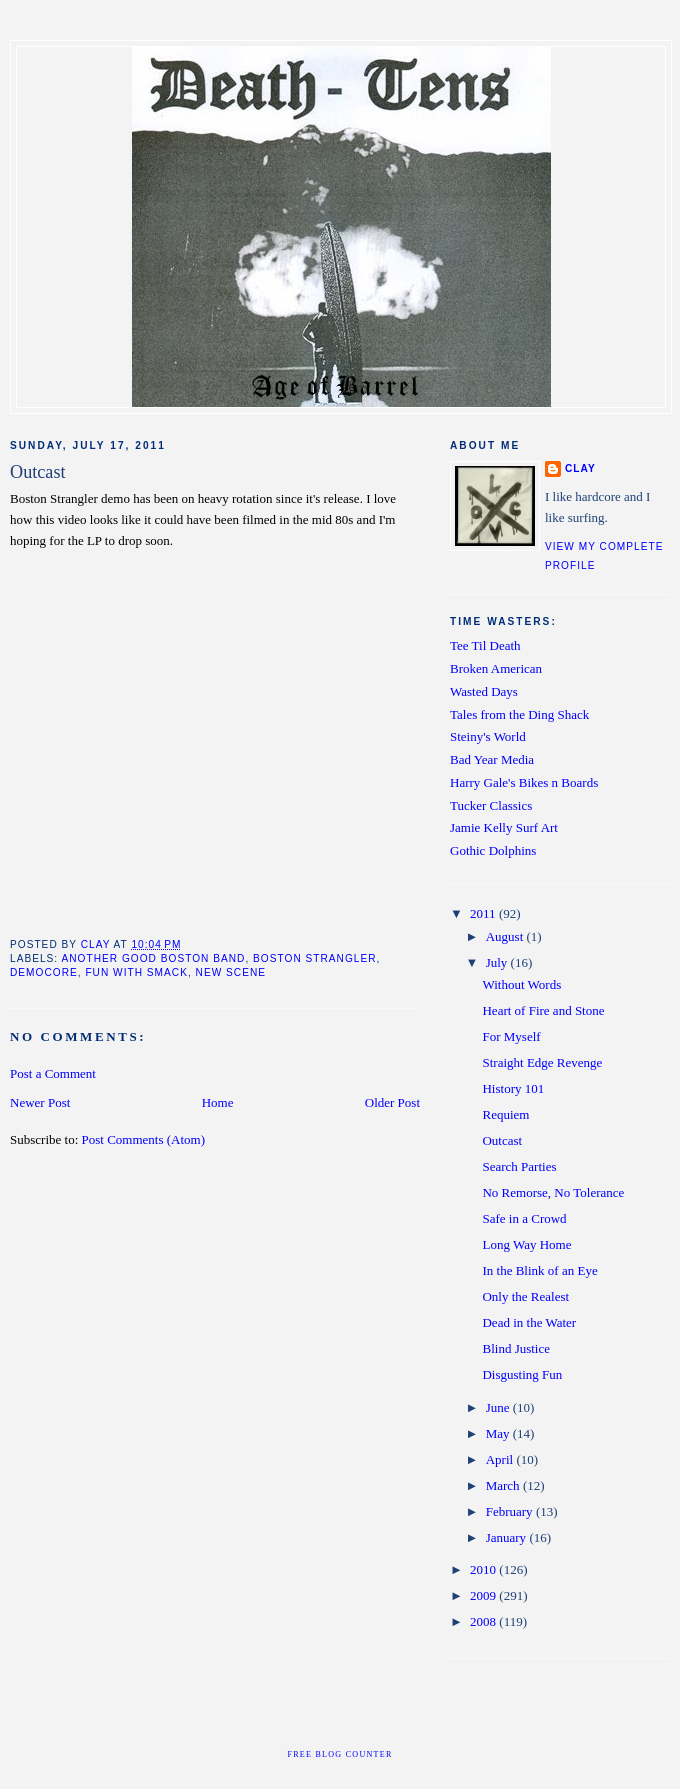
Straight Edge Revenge (542, 1062)
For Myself (511, 1036)
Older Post (392, 1102)
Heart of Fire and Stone (543, 1010)
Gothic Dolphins (493, 850)
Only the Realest (525, 1296)
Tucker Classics (491, 805)
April (501, 1459)
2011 (484, 913)
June (499, 1407)
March (504, 1485)
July (498, 962)
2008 (484, 1621)
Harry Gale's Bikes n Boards (524, 782)
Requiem (505, 1114)
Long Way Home (526, 1244)
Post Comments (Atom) (144, 1139)
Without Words (521, 984)
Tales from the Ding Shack (519, 714)
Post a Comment (53, 1073)
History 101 (513, 1088)
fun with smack (136, 972)
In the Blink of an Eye (539, 1270)
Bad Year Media (492, 759)
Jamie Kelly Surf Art (504, 827)
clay (580, 468)
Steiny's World (488, 736)
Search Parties (519, 1166)
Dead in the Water (529, 1322)
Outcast (502, 1140)
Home (218, 1102)
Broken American (496, 668)
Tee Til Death (485, 645)
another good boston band (153, 958)
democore (44, 972)
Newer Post (40, 1102)
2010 (484, 1569)
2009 (484, 1595)
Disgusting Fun (522, 1374)
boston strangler (315, 958)
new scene (231, 972)
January (508, 1537)
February (511, 1511)
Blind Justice (516, 1348)
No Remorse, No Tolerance (553, 1192)
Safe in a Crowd (524, 1218)
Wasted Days (484, 691)
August (506, 936)
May (499, 1433)
